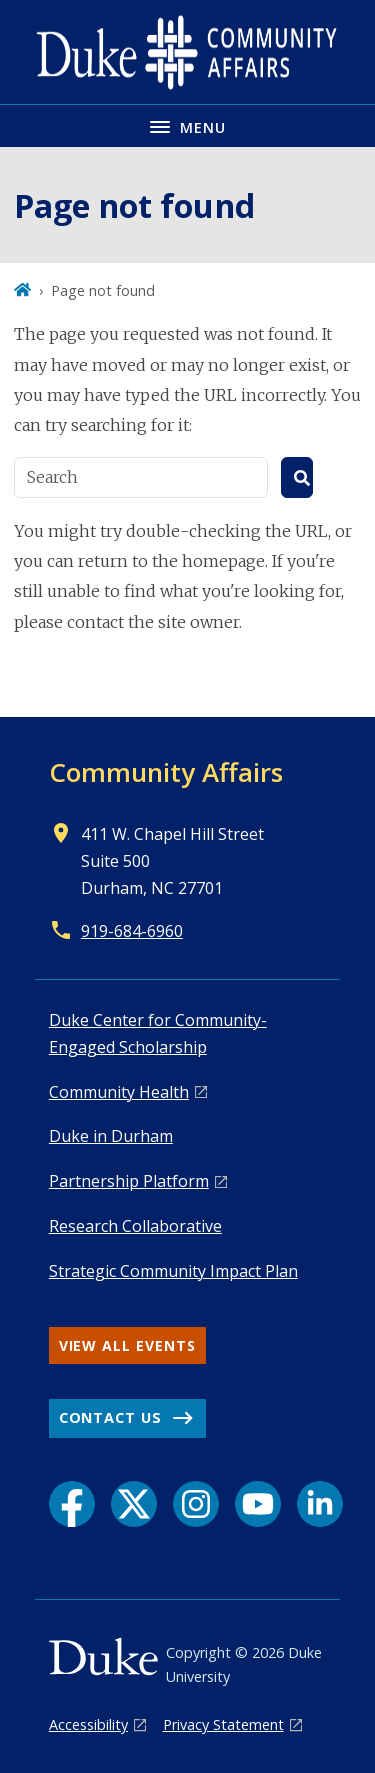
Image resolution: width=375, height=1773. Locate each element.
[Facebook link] (72, 1504)
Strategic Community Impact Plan (173, 1271)
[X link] (134, 1504)
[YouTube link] (258, 1504)
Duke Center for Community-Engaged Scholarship (158, 1033)
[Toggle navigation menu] (187, 125)
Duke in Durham (111, 1136)
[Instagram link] (196, 1504)
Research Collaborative (135, 1226)
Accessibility (88, 1724)
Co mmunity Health (119, 1092)
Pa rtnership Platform (129, 1181)
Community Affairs (166, 772)
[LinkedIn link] (320, 1504)
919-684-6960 (132, 931)
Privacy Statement (223, 1724)
